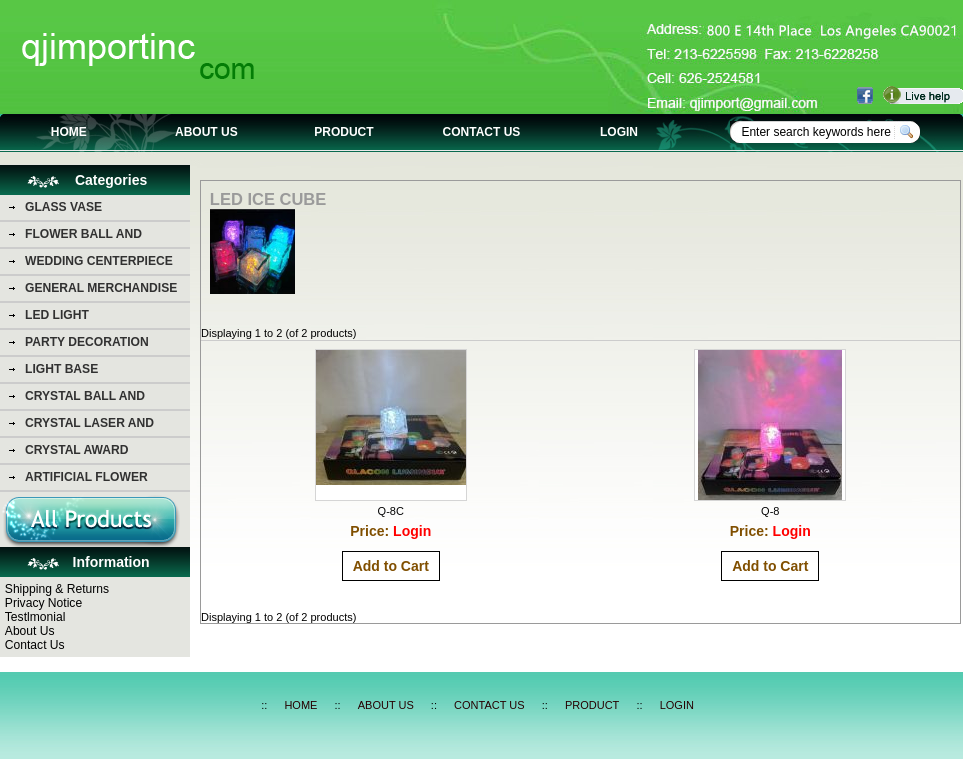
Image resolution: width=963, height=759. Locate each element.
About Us (30, 631)
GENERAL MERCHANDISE (101, 288)
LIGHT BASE (61, 369)
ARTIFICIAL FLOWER (86, 477)
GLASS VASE (63, 207)
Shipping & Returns (57, 589)
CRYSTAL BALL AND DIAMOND (85, 399)
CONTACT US (482, 132)
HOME (69, 132)
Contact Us (35, 645)
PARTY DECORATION (87, 342)
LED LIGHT (57, 315)
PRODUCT (343, 132)
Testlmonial (35, 617)
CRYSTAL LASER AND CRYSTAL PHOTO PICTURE (104, 426)
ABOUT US (206, 132)
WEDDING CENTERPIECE (99, 261)
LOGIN (619, 132)
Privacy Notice (43, 603)
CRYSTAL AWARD (76, 450)
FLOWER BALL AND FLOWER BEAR (83, 237)
